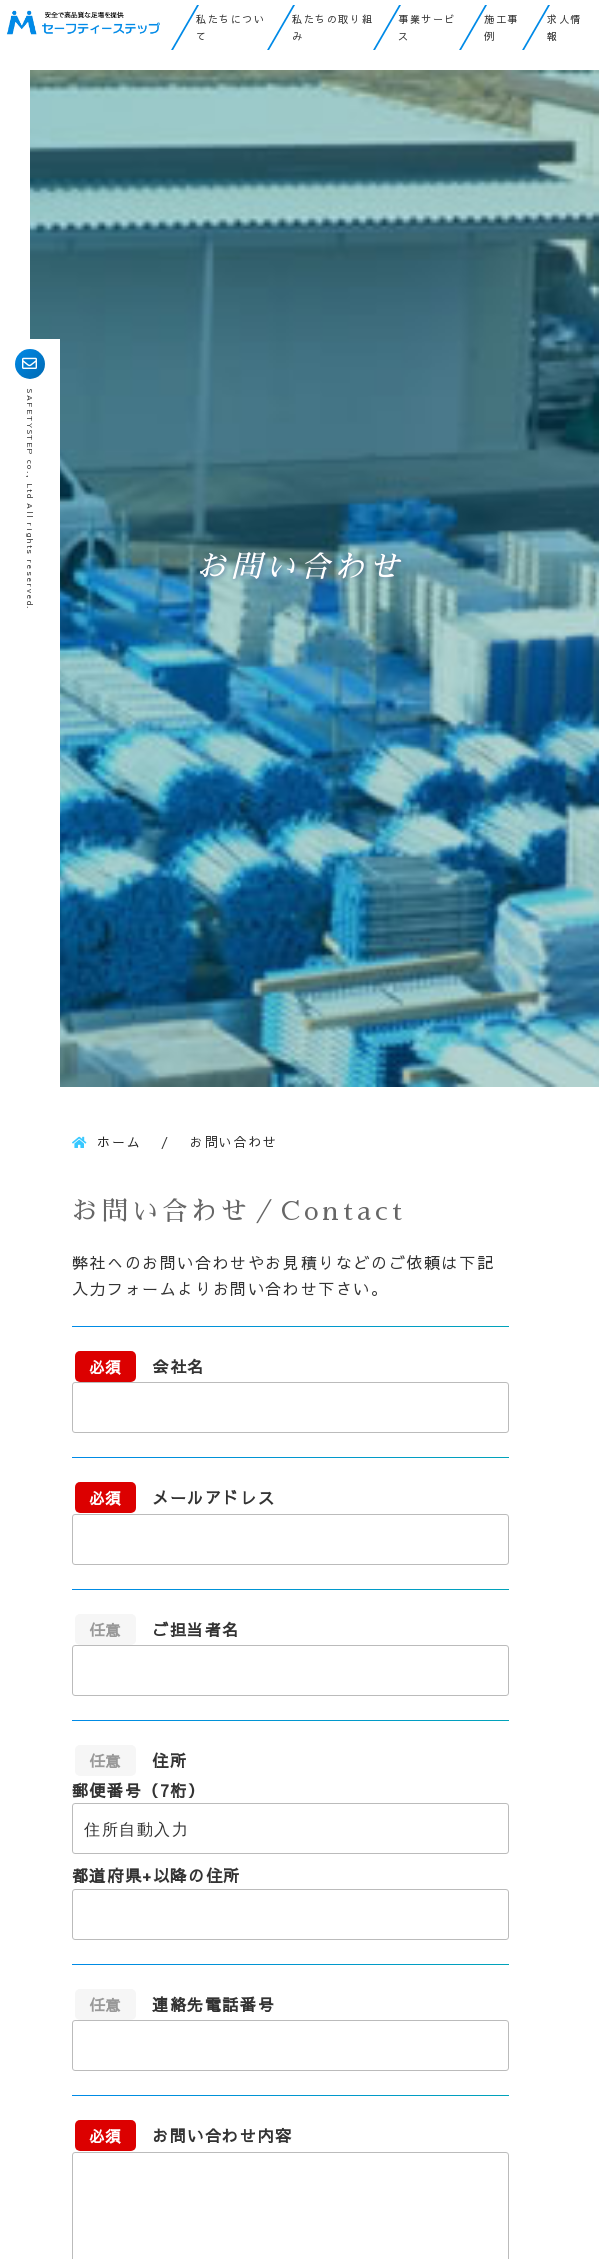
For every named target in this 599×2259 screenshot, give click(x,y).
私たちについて (231, 27)
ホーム (119, 1141)
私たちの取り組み (332, 27)
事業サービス (427, 27)
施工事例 (501, 27)
